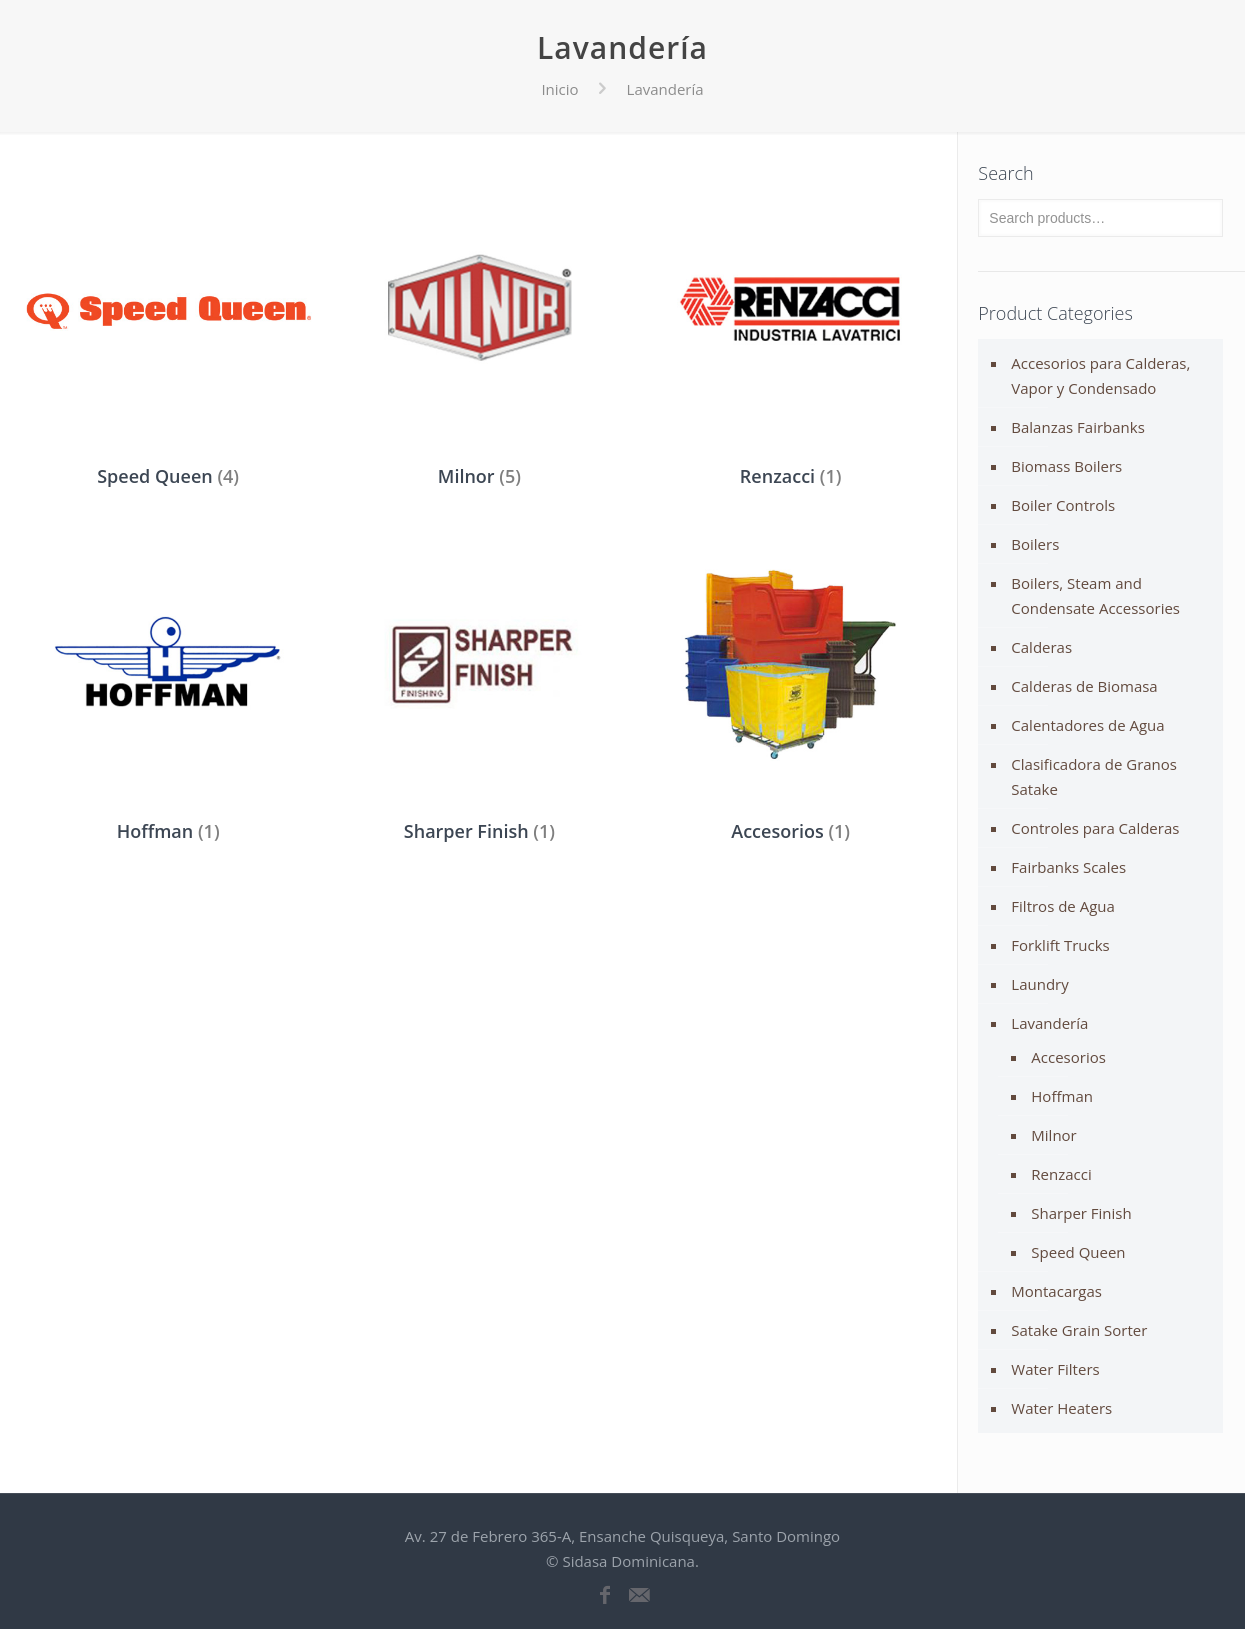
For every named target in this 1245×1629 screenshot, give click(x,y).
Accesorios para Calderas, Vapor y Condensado (1100, 375)
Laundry (1039, 984)
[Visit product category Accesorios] (790, 686)
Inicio (559, 89)
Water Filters (1055, 1369)
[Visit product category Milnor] (479, 330)
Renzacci (1061, 1174)
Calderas (1041, 647)
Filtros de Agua (1063, 906)
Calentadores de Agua (1087, 725)
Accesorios (1068, 1057)
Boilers (1035, 544)
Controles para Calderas (1095, 828)
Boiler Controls (1063, 505)
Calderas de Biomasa (1084, 686)
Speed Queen (1078, 1252)
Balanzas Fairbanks (1078, 427)
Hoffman (1062, 1096)
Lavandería (1049, 1023)
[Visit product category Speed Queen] (168, 330)
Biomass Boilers (1066, 466)
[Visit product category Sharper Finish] (479, 686)
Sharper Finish (1081, 1213)
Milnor (1053, 1135)
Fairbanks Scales (1068, 867)
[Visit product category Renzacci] (790, 330)
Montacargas (1056, 1291)
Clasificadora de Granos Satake (1094, 776)
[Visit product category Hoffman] (168, 686)
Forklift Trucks (1060, 945)
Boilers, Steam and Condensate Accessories (1095, 595)
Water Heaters (1061, 1408)
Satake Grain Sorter (1079, 1330)
